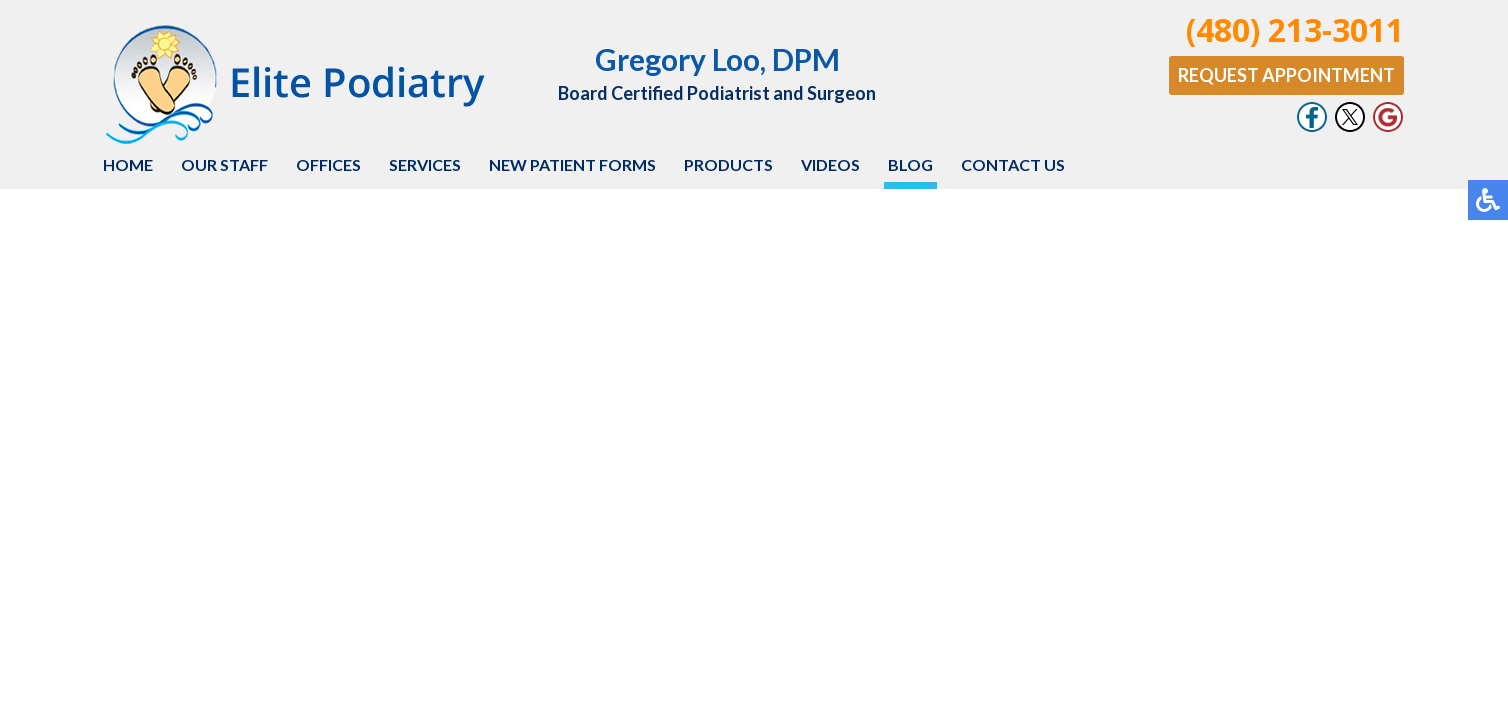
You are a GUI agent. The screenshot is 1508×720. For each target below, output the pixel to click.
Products (728, 164)
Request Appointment (1286, 75)
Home (128, 164)
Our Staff (224, 164)
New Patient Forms (572, 164)
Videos (830, 164)
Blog (910, 164)
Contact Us (1013, 164)
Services (425, 164)
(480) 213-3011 (1295, 29)
